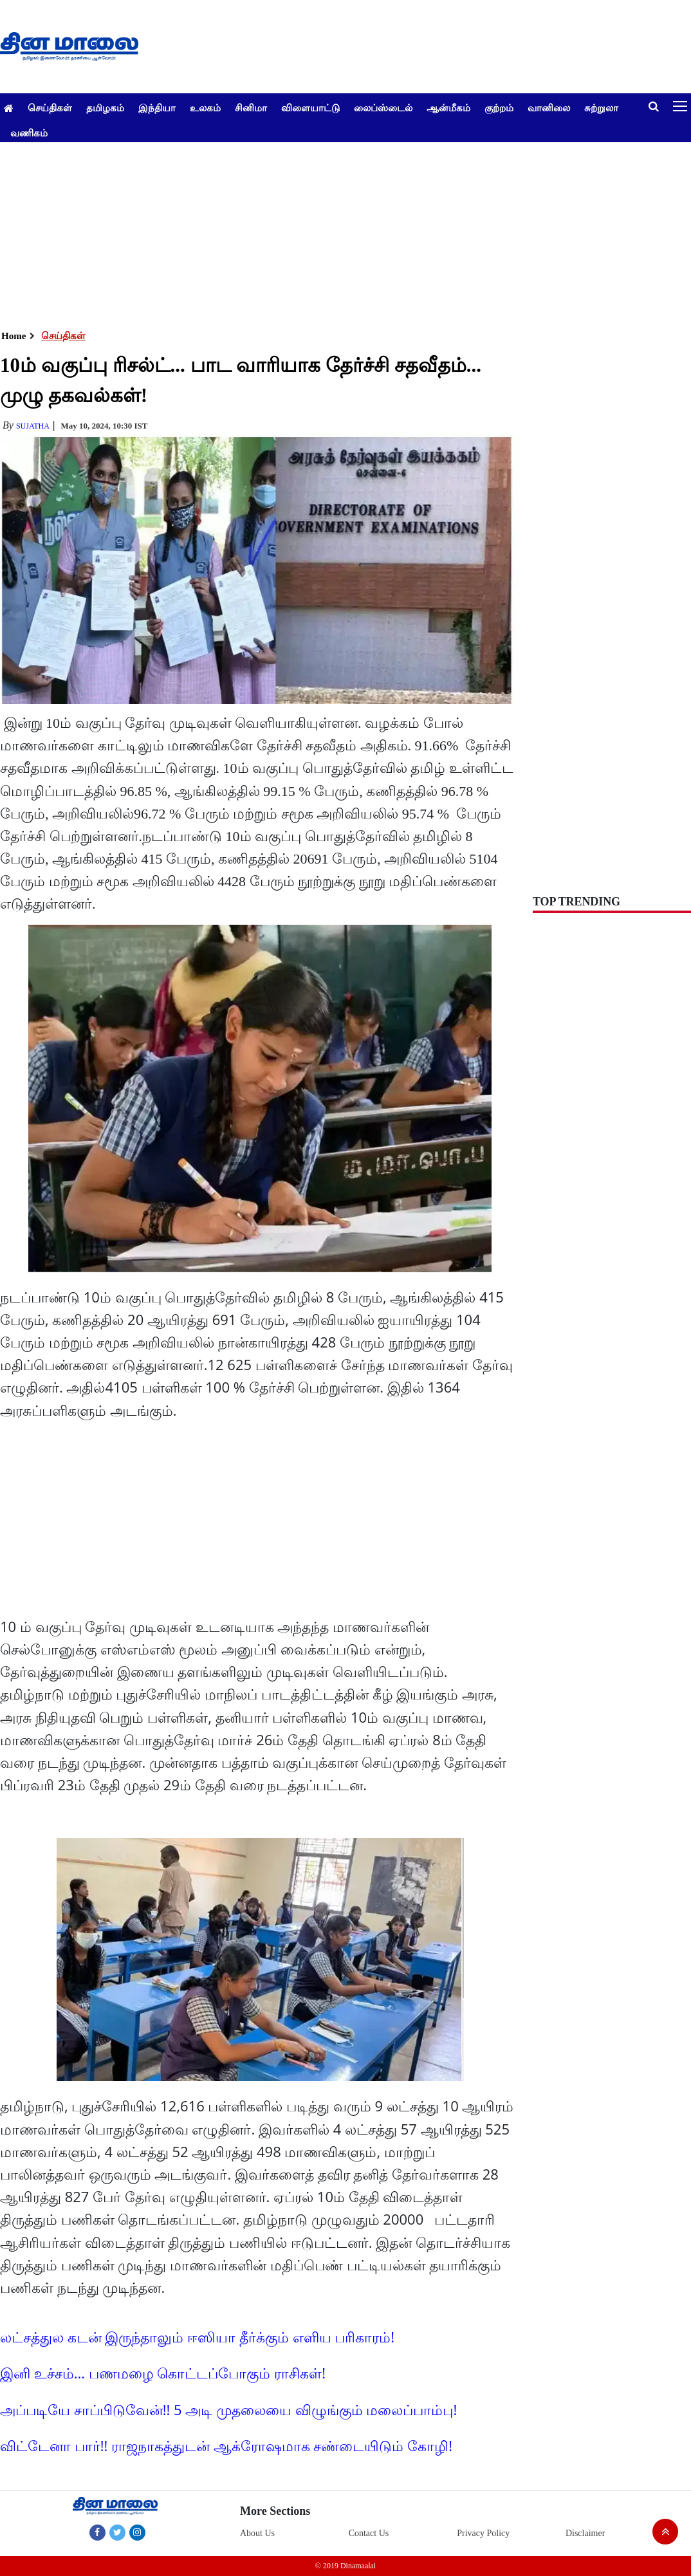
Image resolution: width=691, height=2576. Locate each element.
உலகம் (205, 107)
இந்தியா (157, 107)
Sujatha (33, 426)
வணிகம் (29, 132)
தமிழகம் (105, 107)
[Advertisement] (340, 232)
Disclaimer (585, 2533)
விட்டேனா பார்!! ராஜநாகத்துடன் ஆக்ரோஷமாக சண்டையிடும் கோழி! (226, 2445)
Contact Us (369, 2533)
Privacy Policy (483, 2533)
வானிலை (549, 107)
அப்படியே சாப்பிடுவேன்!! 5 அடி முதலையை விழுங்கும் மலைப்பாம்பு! (228, 2409)
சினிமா (251, 107)
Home (13, 336)
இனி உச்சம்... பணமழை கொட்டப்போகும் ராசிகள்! (163, 2372)
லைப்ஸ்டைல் (383, 107)
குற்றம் (498, 107)
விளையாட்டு (310, 107)
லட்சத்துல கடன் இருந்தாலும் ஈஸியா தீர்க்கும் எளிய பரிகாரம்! (197, 2336)
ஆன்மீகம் (448, 107)
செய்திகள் (50, 107)
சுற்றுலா (601, 107)
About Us (257, 2533)
